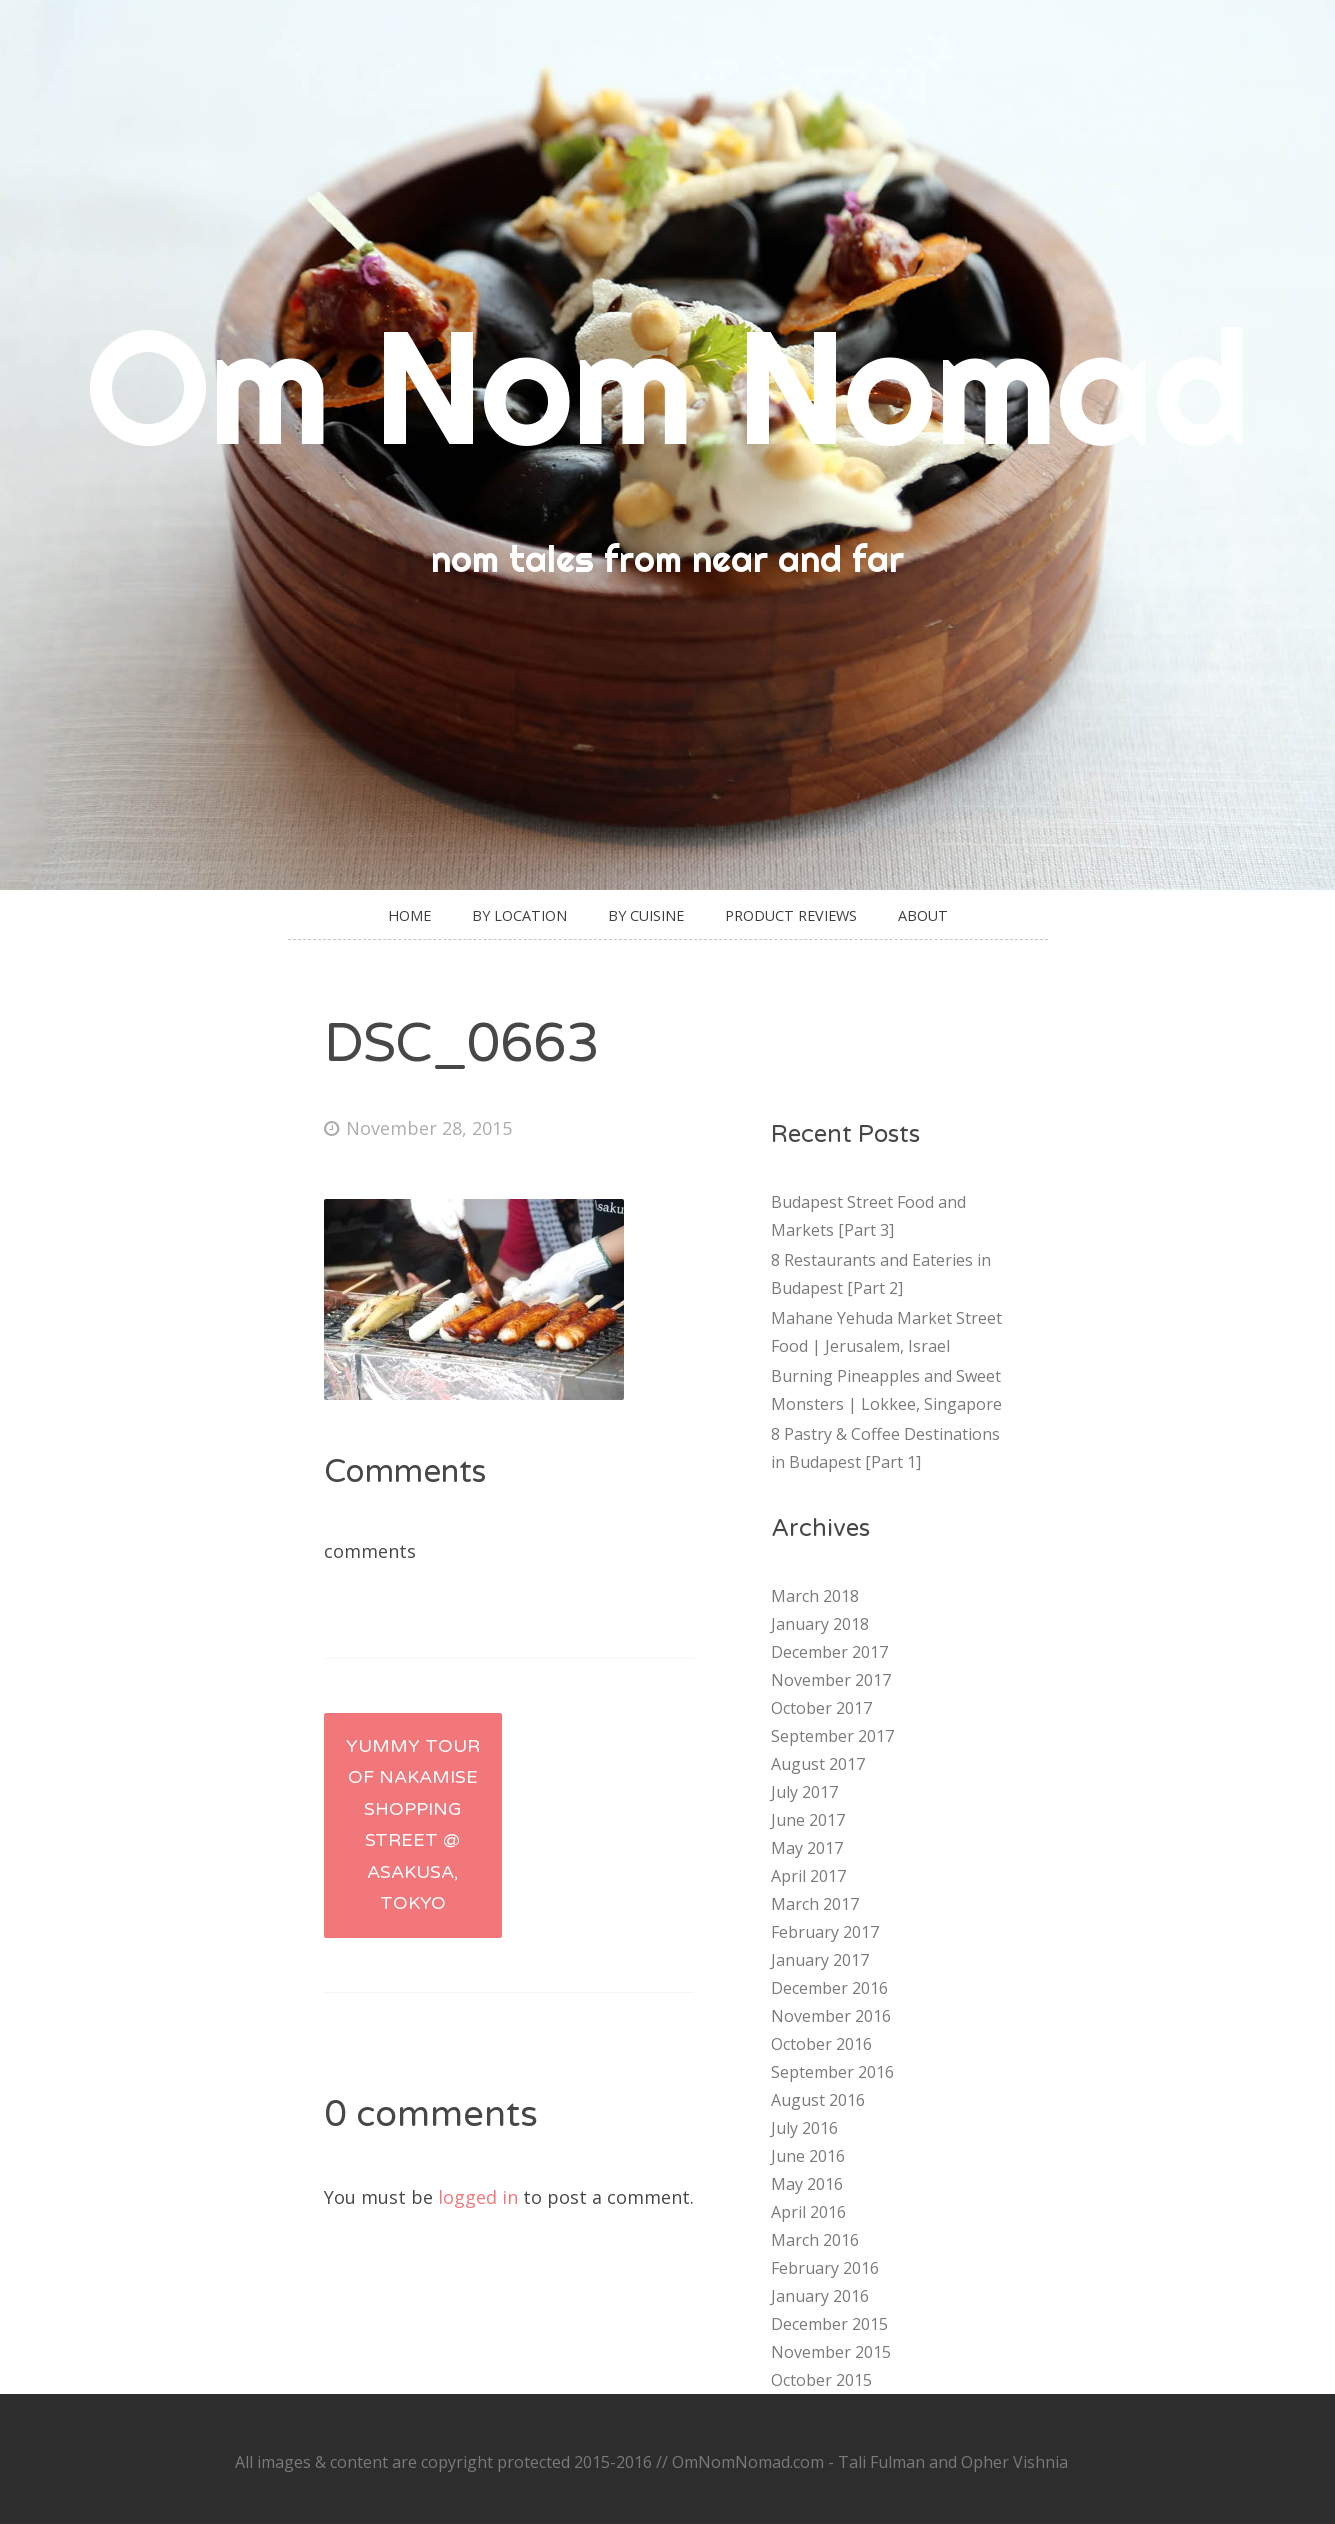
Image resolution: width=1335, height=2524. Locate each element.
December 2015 (829, 2324)
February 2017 (825, 1932)
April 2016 (808, 2212)
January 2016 (820, 2296)
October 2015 (821, 2380)
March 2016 (815, 2240)
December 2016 (829, 1988)
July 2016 (804, 2128)
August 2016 (818, 2100)
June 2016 (808, 2156)
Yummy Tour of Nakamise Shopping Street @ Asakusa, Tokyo (413, 1825)
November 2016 (831, 2016)
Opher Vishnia (1014, 2462)
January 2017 (820, 1960)
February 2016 (825, 2268)
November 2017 (831, 1680)
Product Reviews (791, 915)
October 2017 (821, 1708)
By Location (519, 915)
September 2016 (832, 2072)
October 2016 (821, 2044)
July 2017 (804, 1792)
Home (409, 915)
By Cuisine (646, 915)
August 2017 (818, 1764)
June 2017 (808, 1820)
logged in (478, 2197)
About (923, 915)
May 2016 (807, 2184)
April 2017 (808, 1876)
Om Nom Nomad (668, 385)
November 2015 (831, 2352)
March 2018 (815, 1596)
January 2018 (820, 1624)
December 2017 (829, 1652)
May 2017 (807, 1848)
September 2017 (832, 1736)
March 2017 (815, 1904)
